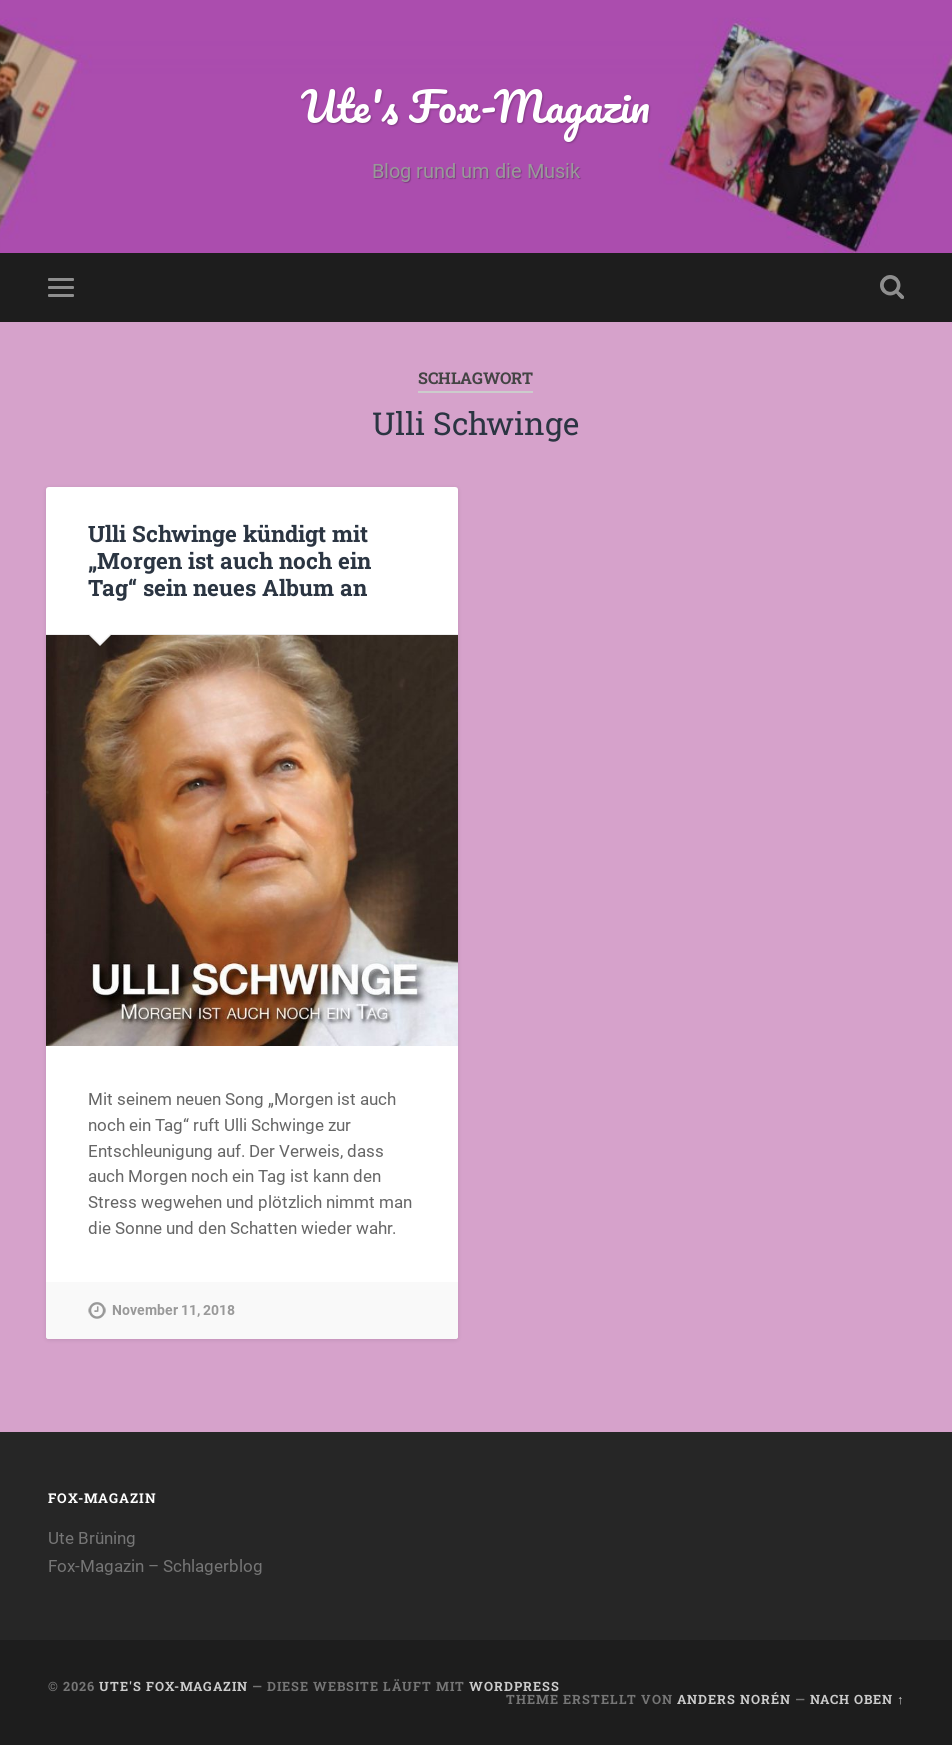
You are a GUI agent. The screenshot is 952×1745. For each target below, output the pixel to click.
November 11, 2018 (173, 1310)
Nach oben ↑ (857, 1699)
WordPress (514, 1686)
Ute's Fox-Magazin (475, 105)
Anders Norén (734, 1699)
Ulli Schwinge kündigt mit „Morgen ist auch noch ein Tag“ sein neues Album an (229, 560)
